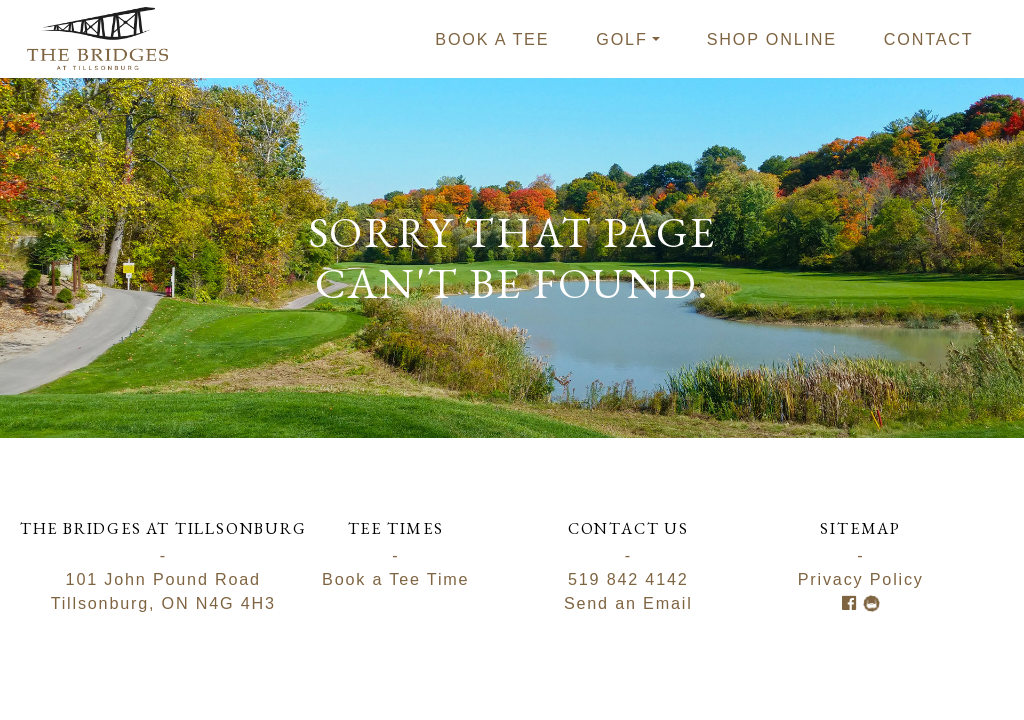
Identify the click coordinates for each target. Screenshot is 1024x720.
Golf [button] (621, 39)
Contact (929, 39)
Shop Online (772, 39)
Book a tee (492, 39)
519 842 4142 (628, 579)
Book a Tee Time (395, 579)
